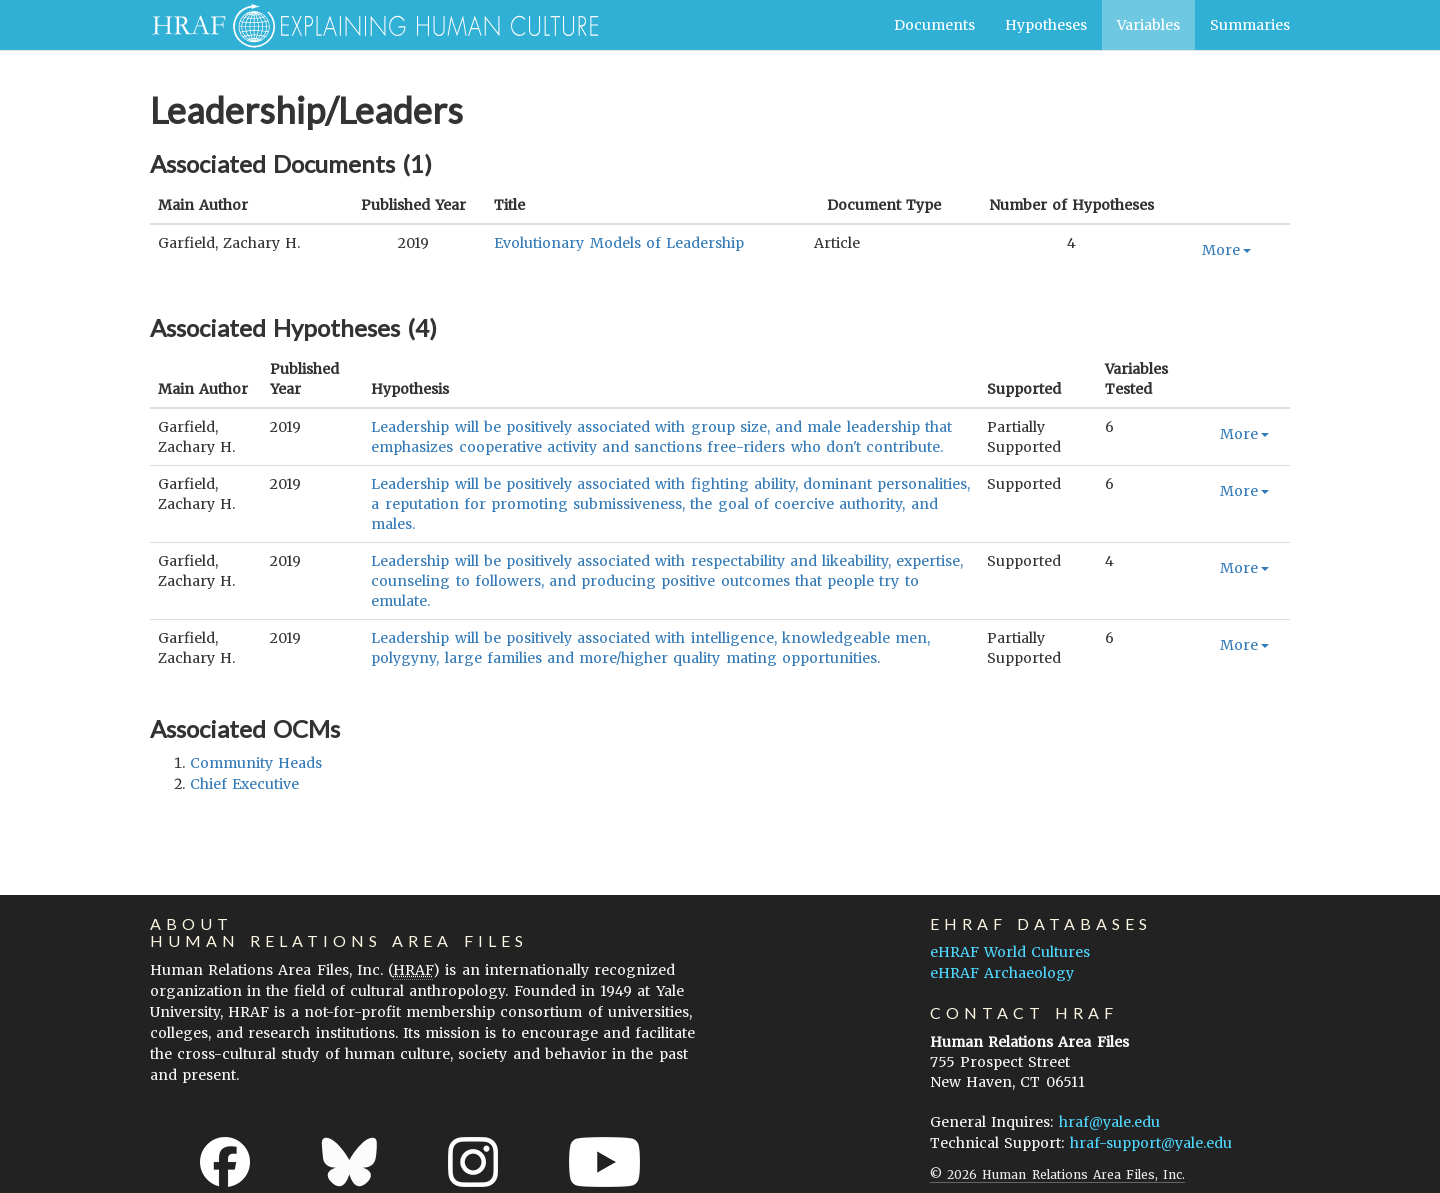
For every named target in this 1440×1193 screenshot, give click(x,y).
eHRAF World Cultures (1010, 952)
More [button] (1226, 250)
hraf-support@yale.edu (1151, 1143)
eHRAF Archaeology (1002, 973)
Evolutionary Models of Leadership (619, 243)
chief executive (244, 784)
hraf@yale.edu (1109, 1122)
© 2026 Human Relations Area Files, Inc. (1057, 1174)
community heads (256, 763)
